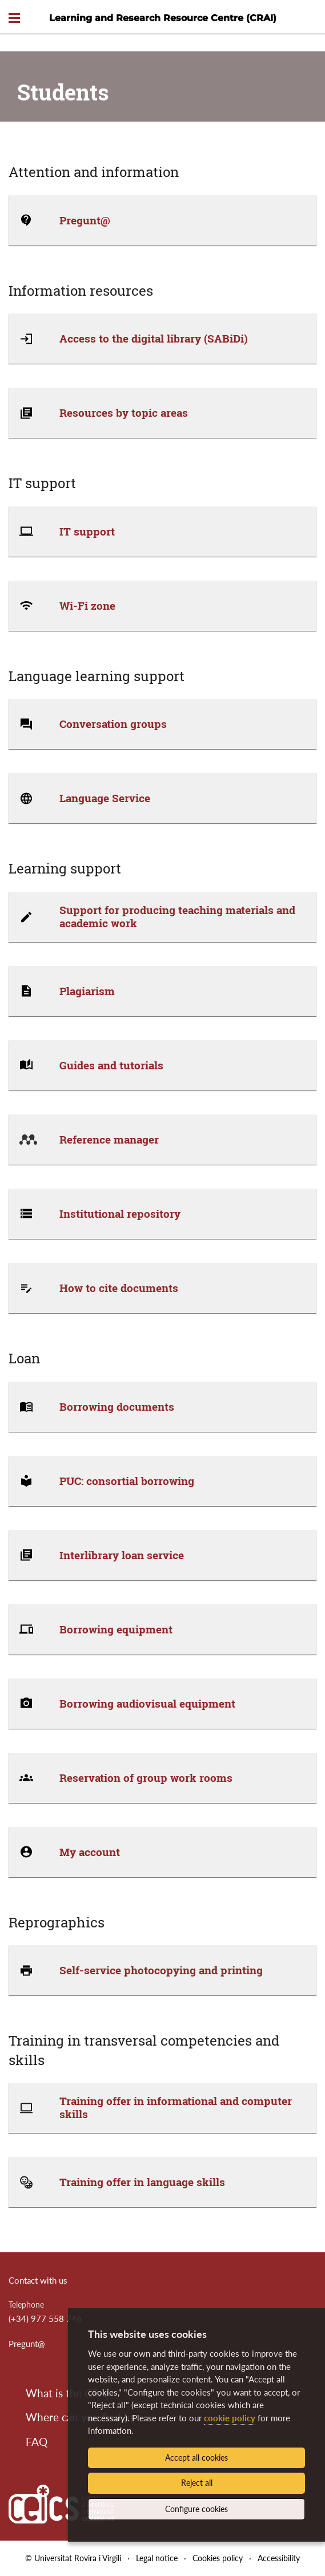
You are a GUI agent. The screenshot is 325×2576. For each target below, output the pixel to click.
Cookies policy (217, 2558)
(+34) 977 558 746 (45, 2318)
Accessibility (279, 2558)
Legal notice (157, 2558)
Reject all (196, 2483)
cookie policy (229, 2418)
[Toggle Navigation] (14, 18)
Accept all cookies (196, 2457)
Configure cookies (196, 2509)
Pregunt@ (27, 2343)
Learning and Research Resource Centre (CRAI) (162, 18)
